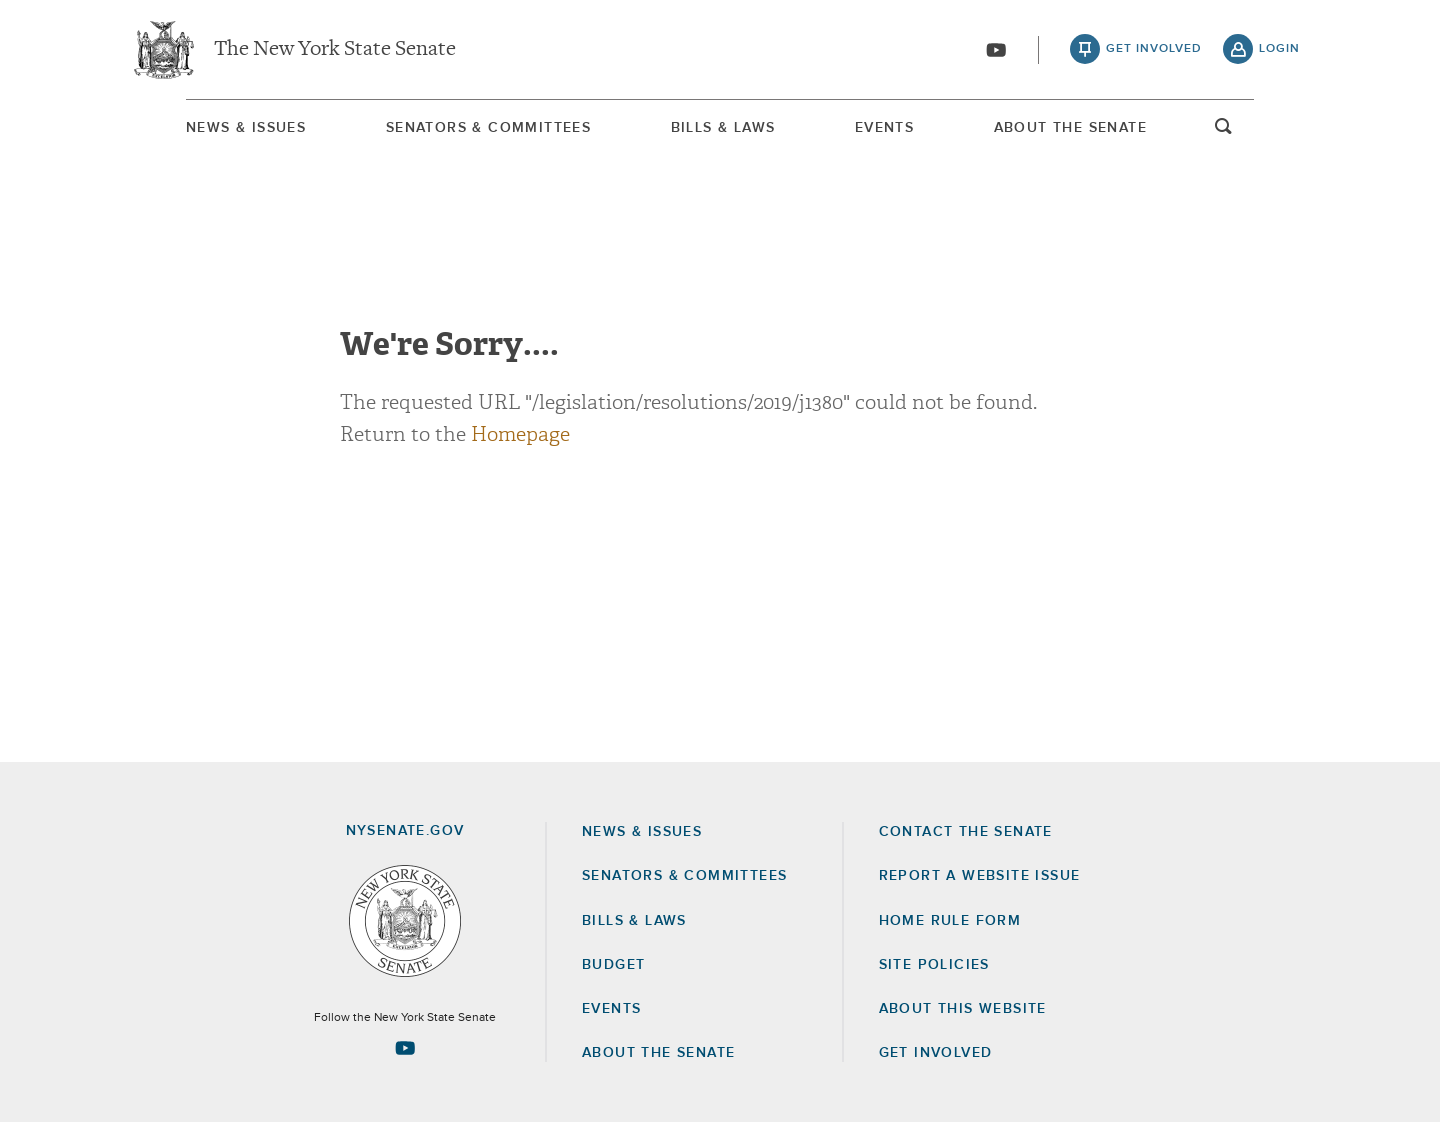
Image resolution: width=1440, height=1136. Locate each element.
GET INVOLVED (936, 1066)
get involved (1154, 50)
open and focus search (1280, 133)
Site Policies (934, 978)
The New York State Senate (335, 50)
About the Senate (658, 1066)
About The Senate (1115, 129)
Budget (613, 978)
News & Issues (190, 129)
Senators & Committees (457, 129)
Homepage (520, 447)
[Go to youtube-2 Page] (405, 1061)
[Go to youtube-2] (996, 51)
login (1279, 50)
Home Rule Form (950, 934)
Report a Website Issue (980, 889)
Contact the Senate (966, 845)
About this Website (963, 1022)
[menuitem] (190, 128)
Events (904, 129)
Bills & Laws (717, 129)
